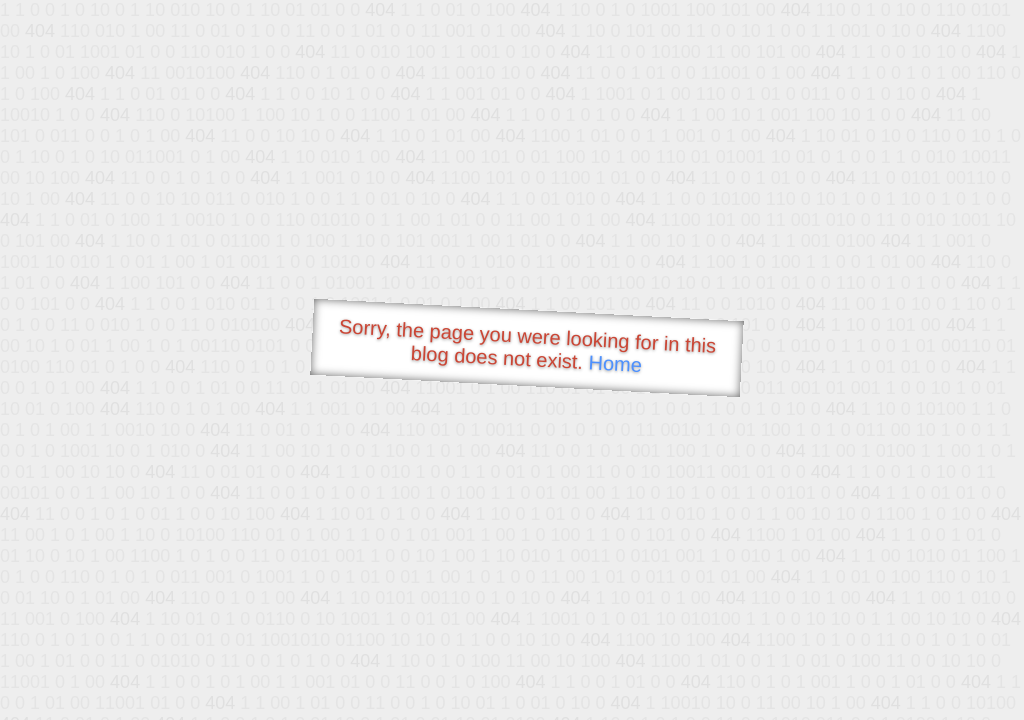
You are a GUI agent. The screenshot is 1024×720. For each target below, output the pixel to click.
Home (615, 363)
